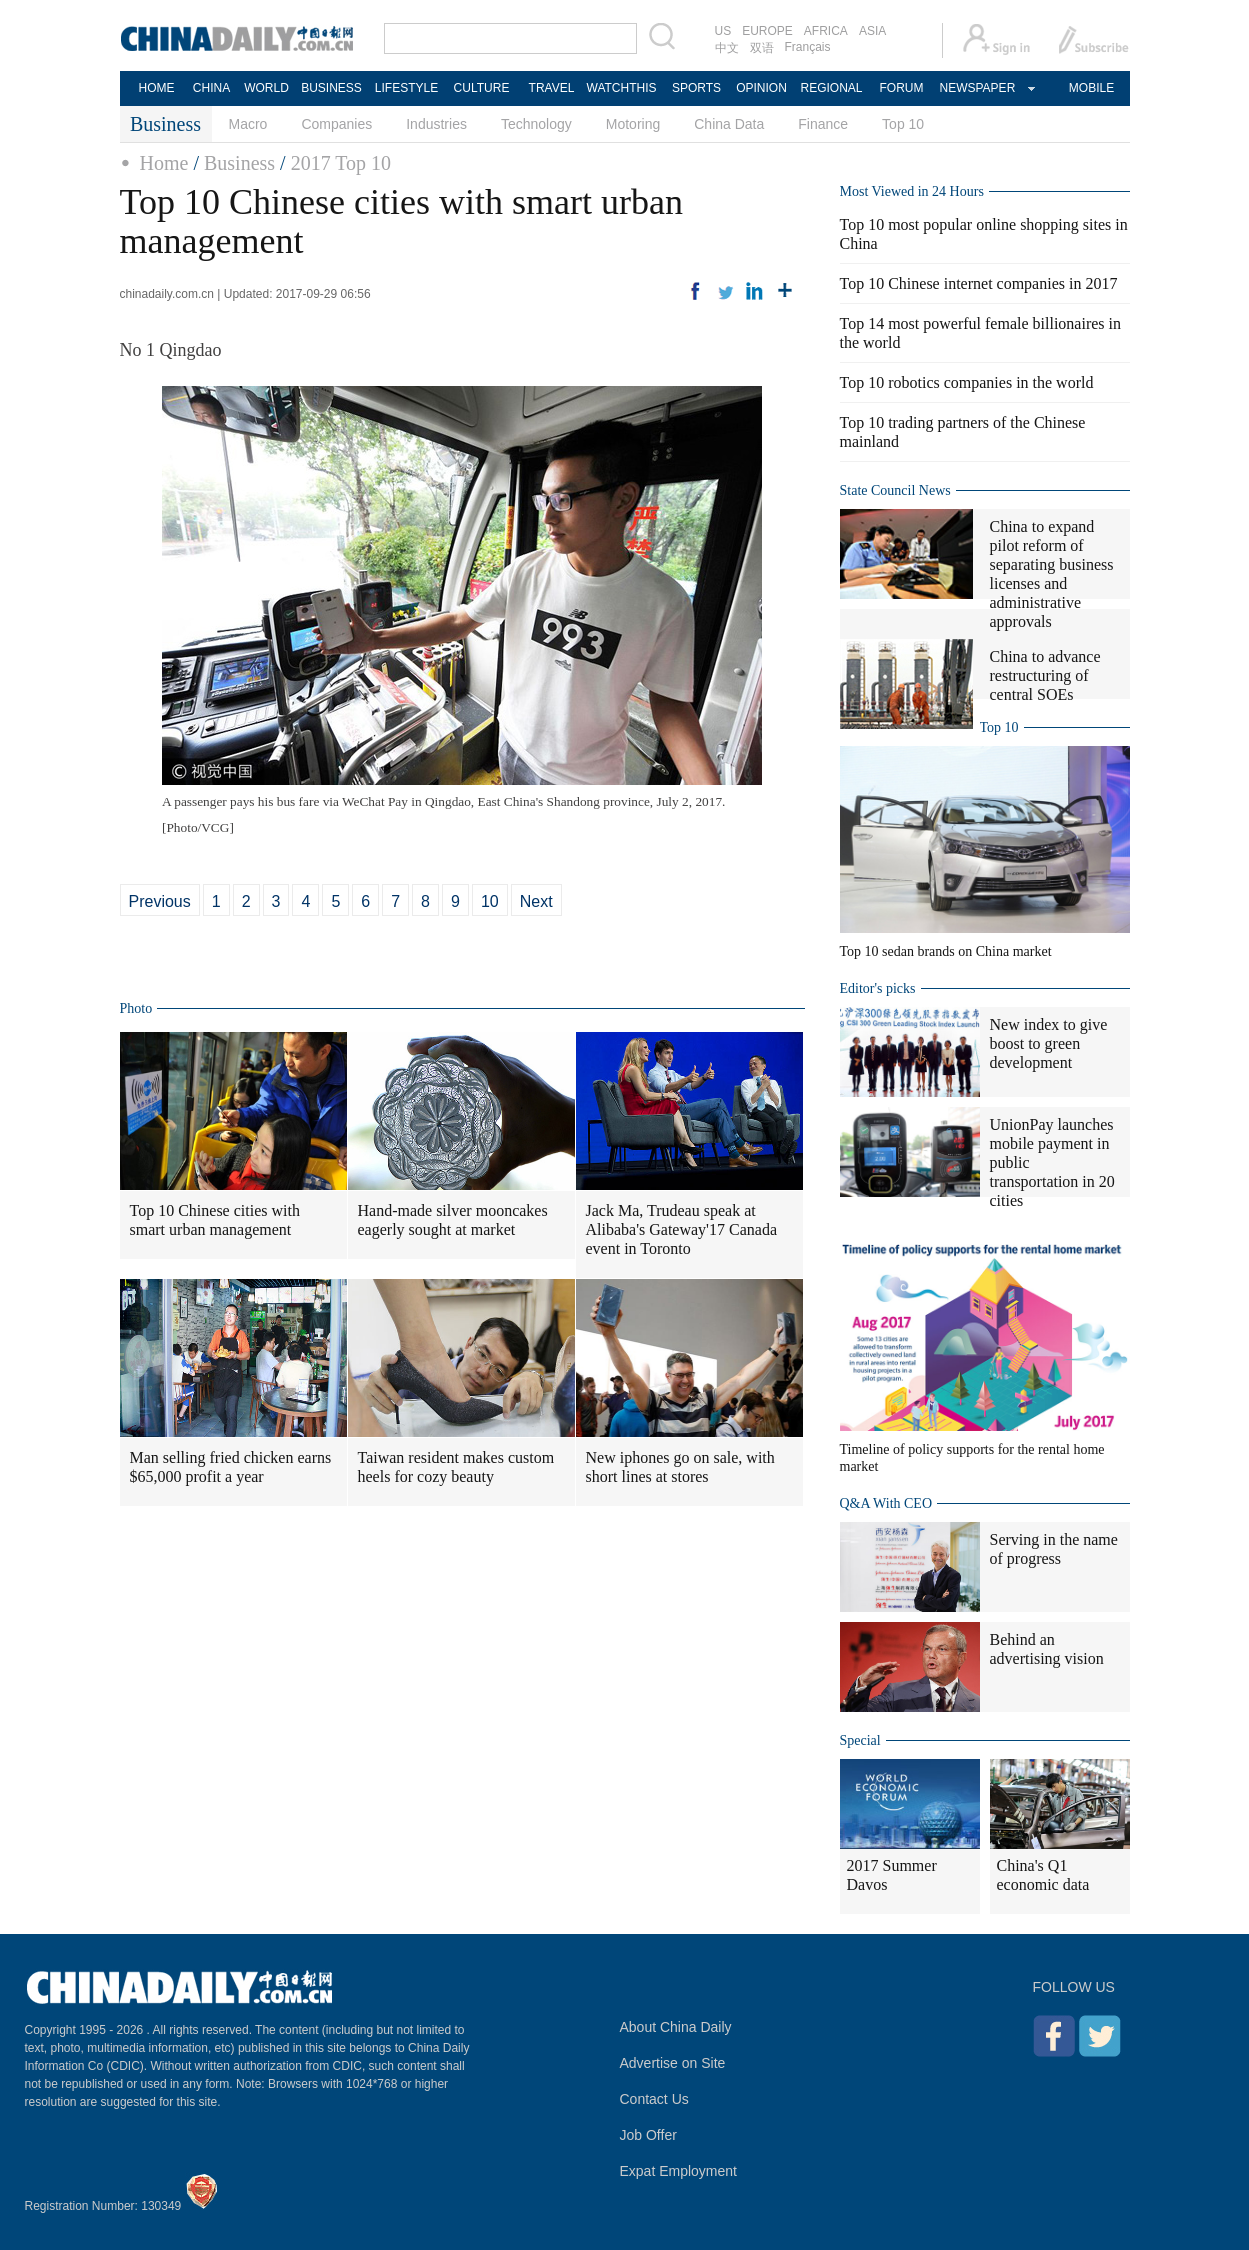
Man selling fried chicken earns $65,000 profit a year (231, 1467)
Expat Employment (679, 2171)
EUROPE (767, 31)
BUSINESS (331, 88)
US (723, 31)
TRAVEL (552, 88)
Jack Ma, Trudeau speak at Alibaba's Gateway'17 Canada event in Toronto (681, 1229)
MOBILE (1091, 88)
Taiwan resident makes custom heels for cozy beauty (456, 1467)
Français (808, 47)
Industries (436, 124)
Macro (248, 124)
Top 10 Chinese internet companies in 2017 (979, 283)
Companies (336, 124)
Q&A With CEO (886, 1503)
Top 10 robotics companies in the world (967, 382)
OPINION (761, 88)
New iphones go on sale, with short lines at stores (680, 1467)
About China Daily (676, 2027)
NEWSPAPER (977, 88)
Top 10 (903, 124)
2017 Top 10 (341, 163)
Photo (136, 1008)
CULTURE (482, 88)
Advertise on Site (673, 2063)
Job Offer (648, 2135)
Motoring (633, 124)
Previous (160, 901)
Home (164, 163)
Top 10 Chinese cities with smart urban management (215, 1220)
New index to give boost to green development (1049, 1043)
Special (860, 1740)
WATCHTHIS (622, 88)
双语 (762, 48)
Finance (823, 124)
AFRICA (826, 31)
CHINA (211, 88)
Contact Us (654, 2099)
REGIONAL (831, 88)
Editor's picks (878, 988)
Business (239, 163)
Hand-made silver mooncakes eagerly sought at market (453, 1220)
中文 (727, 48)
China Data (729, 124)
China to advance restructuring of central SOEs (1045, 675)
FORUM (902, 88)
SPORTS (696, 88)
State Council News (895, 490)
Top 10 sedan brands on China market (946, 951)
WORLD (266, 88)
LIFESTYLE (406, 88)
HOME (157, 88)
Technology (536, 124)
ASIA (872, 31)
